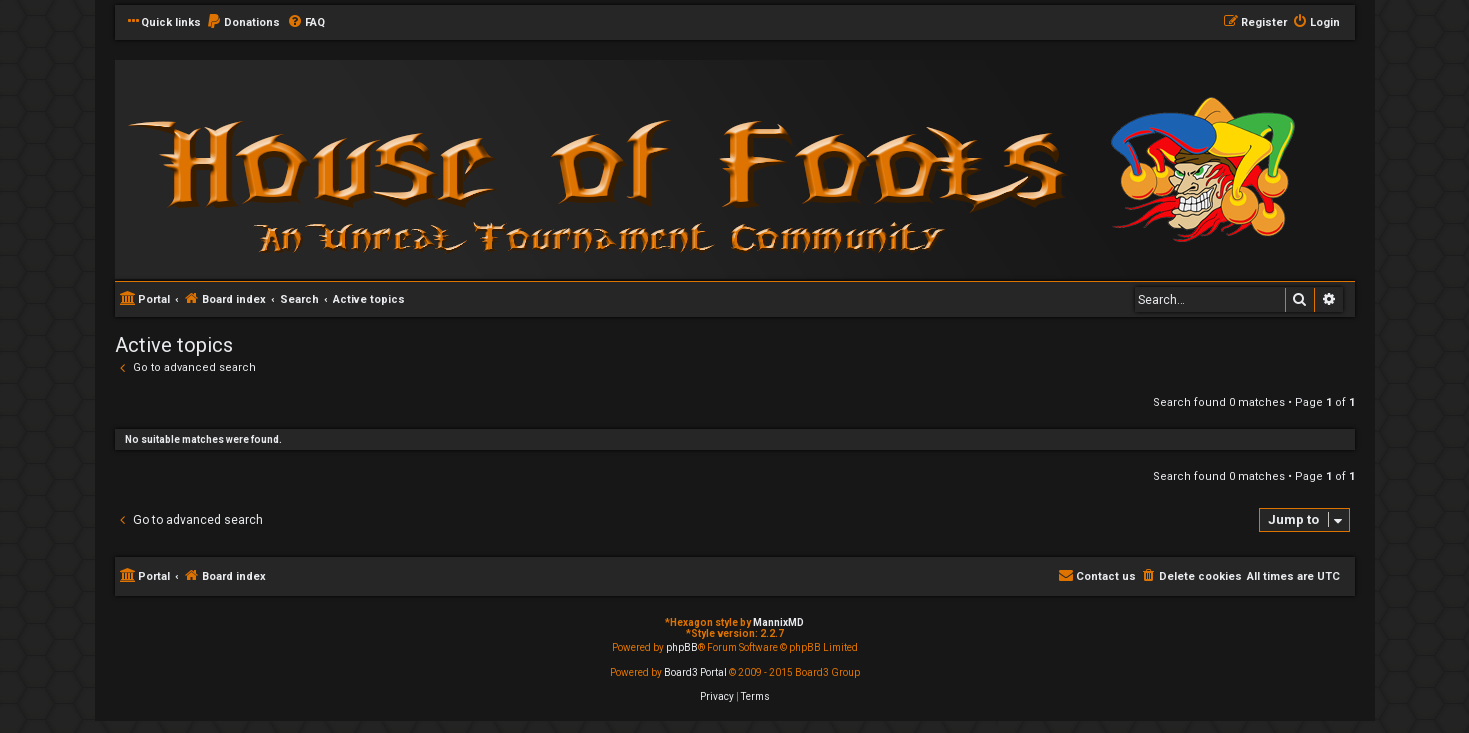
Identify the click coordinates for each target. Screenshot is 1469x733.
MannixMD (778, 622)
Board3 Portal (695, 672)
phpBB (682, 647)
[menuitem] (243, 23)
